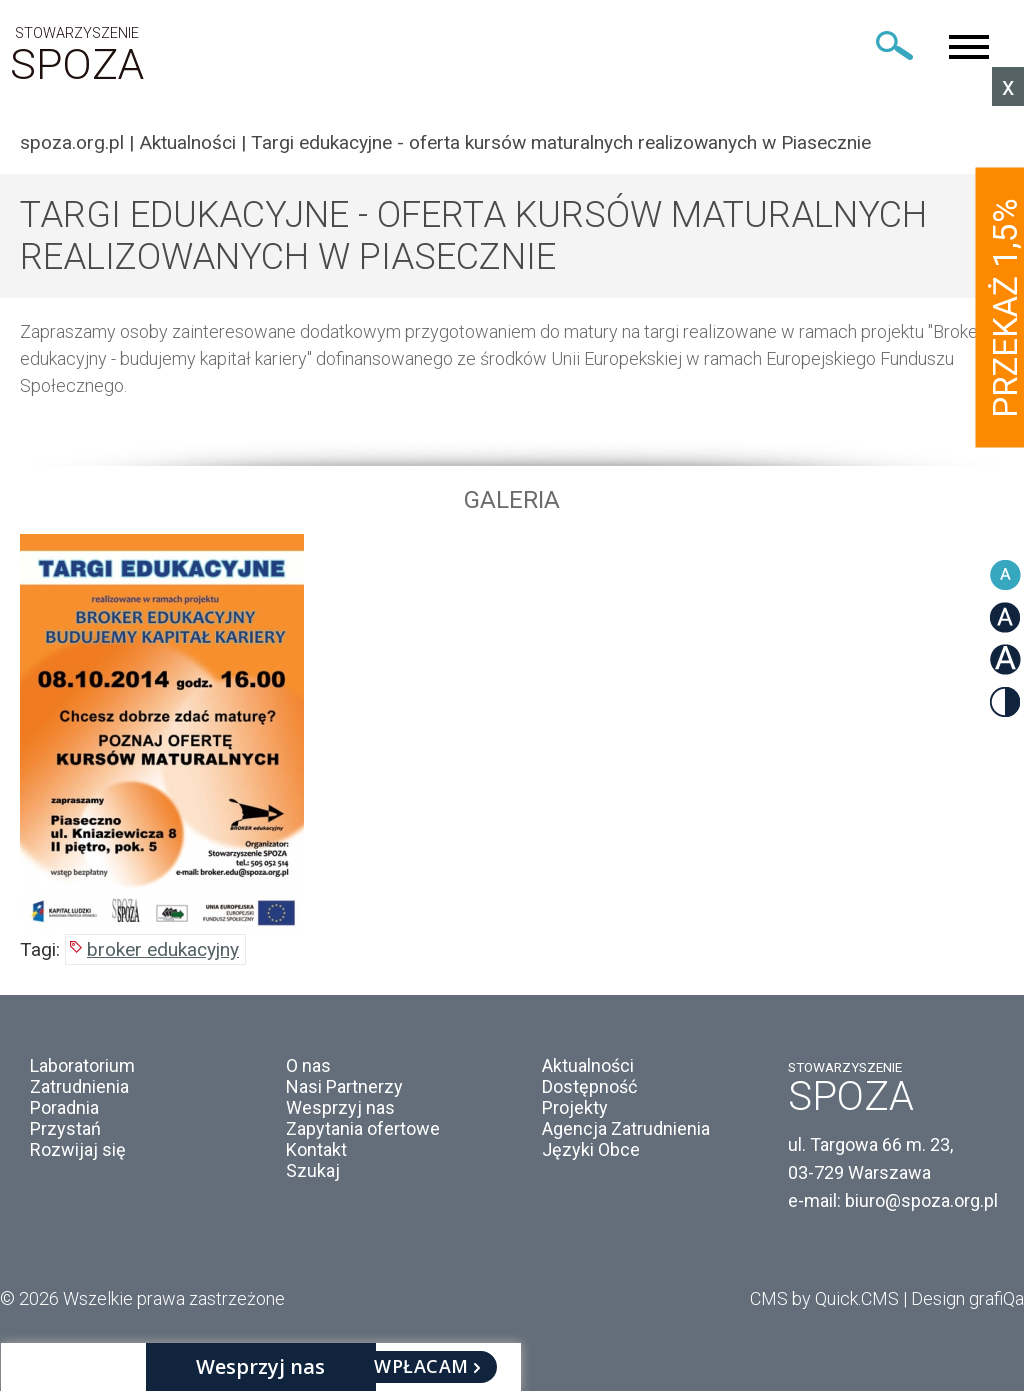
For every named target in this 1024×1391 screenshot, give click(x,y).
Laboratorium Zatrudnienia (82, 1076)
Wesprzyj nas (340, 1107)
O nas (308, 1065)
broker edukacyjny (163, 949)
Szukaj (313, 1170)
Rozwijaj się (78, 1149)
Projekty (575, 1107)
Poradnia (64, 1107)
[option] (512, 734)
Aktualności (187, 142)
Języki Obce (591, 1149)
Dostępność (589, 1086)
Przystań (65, 1128)
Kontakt (316, 1149)
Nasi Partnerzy (344, 1086)
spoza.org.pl (72, 142)
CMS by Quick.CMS (824, 1298)
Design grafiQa (967, 1298)
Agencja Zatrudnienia (626, 1128)
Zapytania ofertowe (363, 1128)
